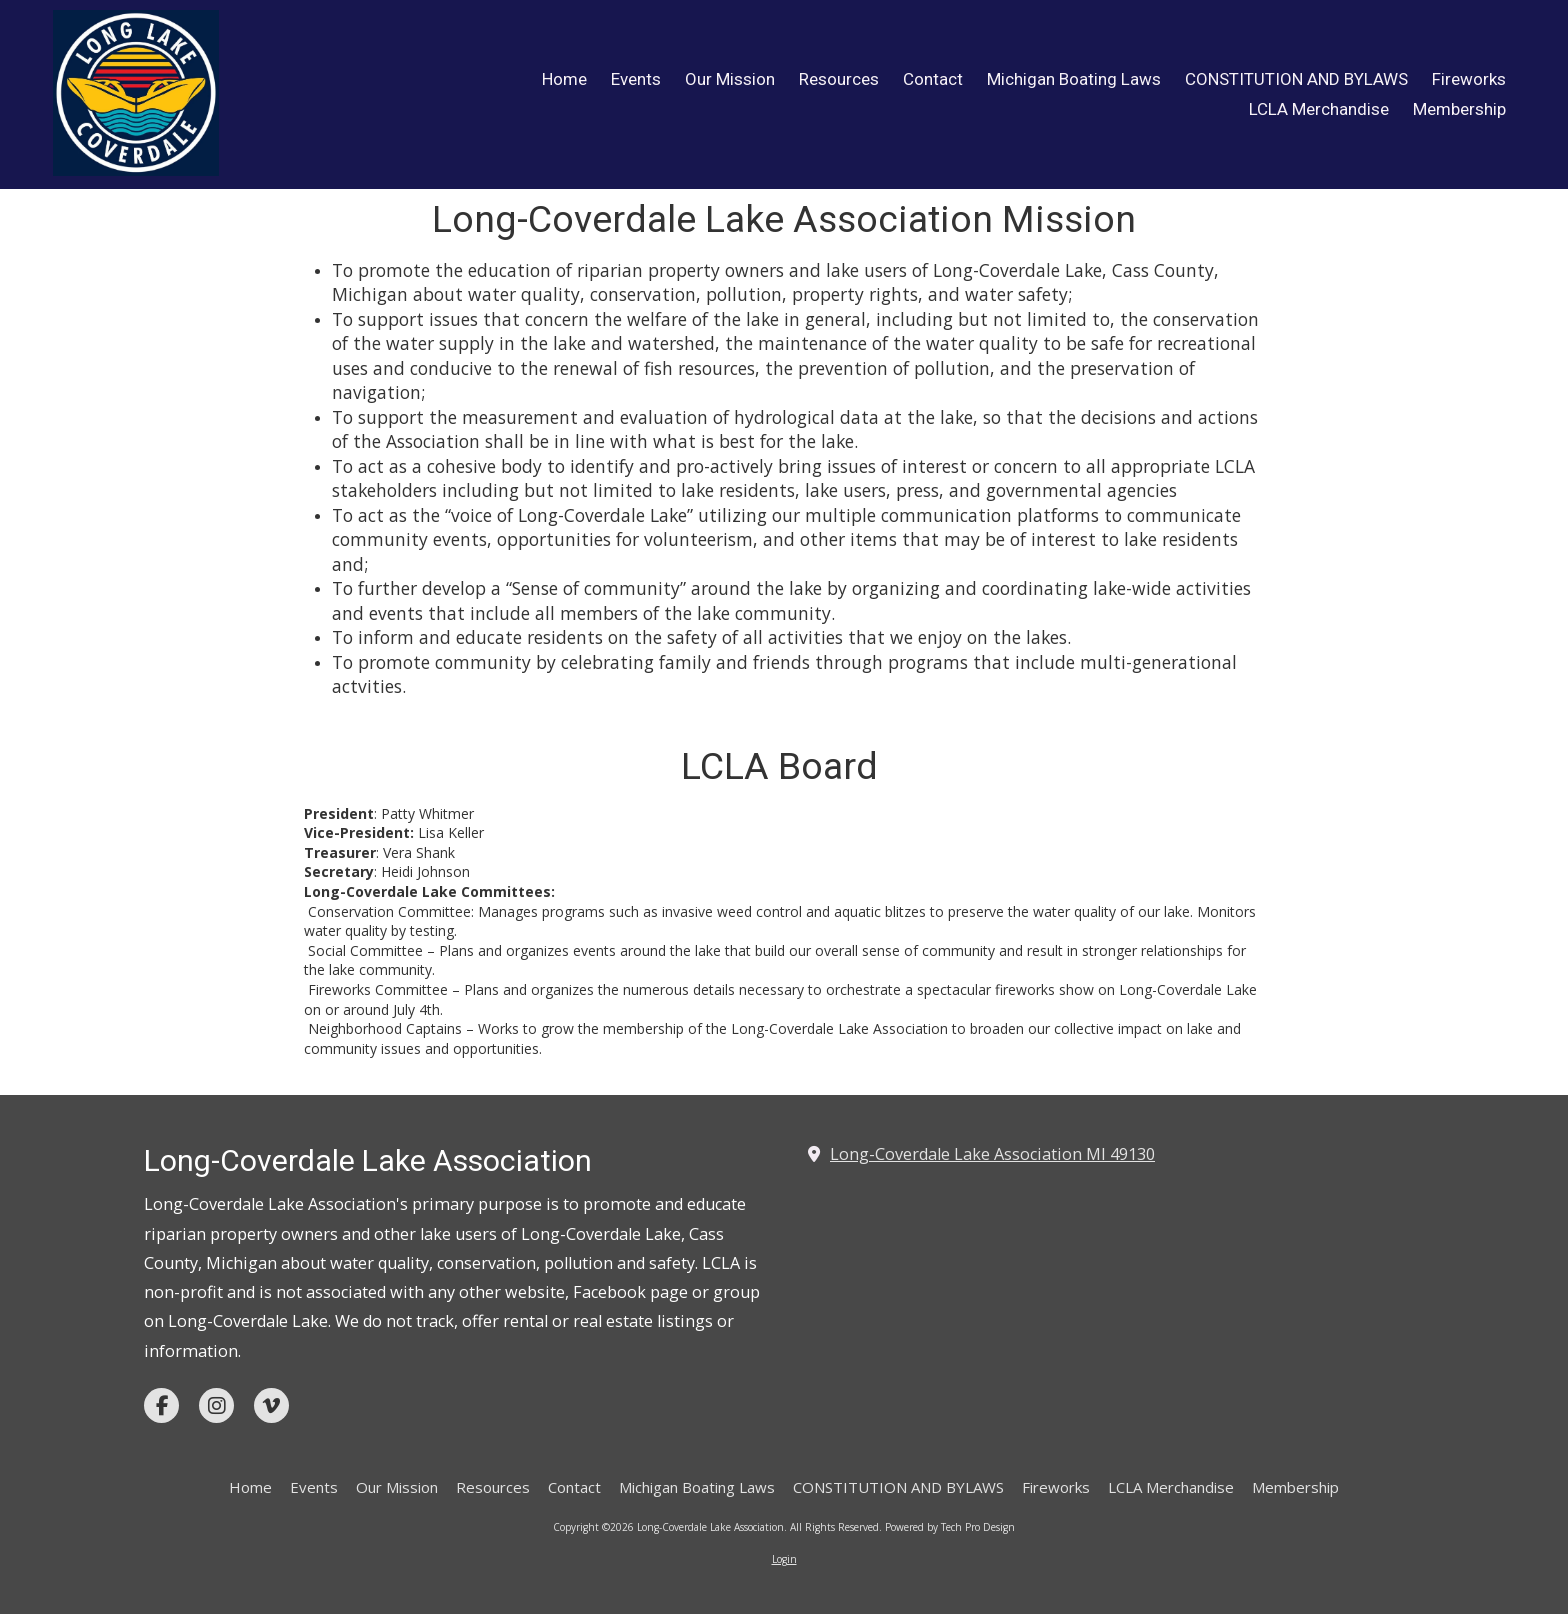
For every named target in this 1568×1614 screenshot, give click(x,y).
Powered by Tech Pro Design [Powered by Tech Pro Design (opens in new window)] (950, 1527)
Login (784, 1559)
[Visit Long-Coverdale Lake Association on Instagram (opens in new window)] (216, 1405)
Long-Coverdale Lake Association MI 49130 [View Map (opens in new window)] (992, 1154)
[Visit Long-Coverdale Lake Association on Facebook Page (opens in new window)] (161, 1405)
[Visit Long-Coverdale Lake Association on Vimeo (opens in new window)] (271, 1405)
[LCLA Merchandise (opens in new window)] (1319, 110)
